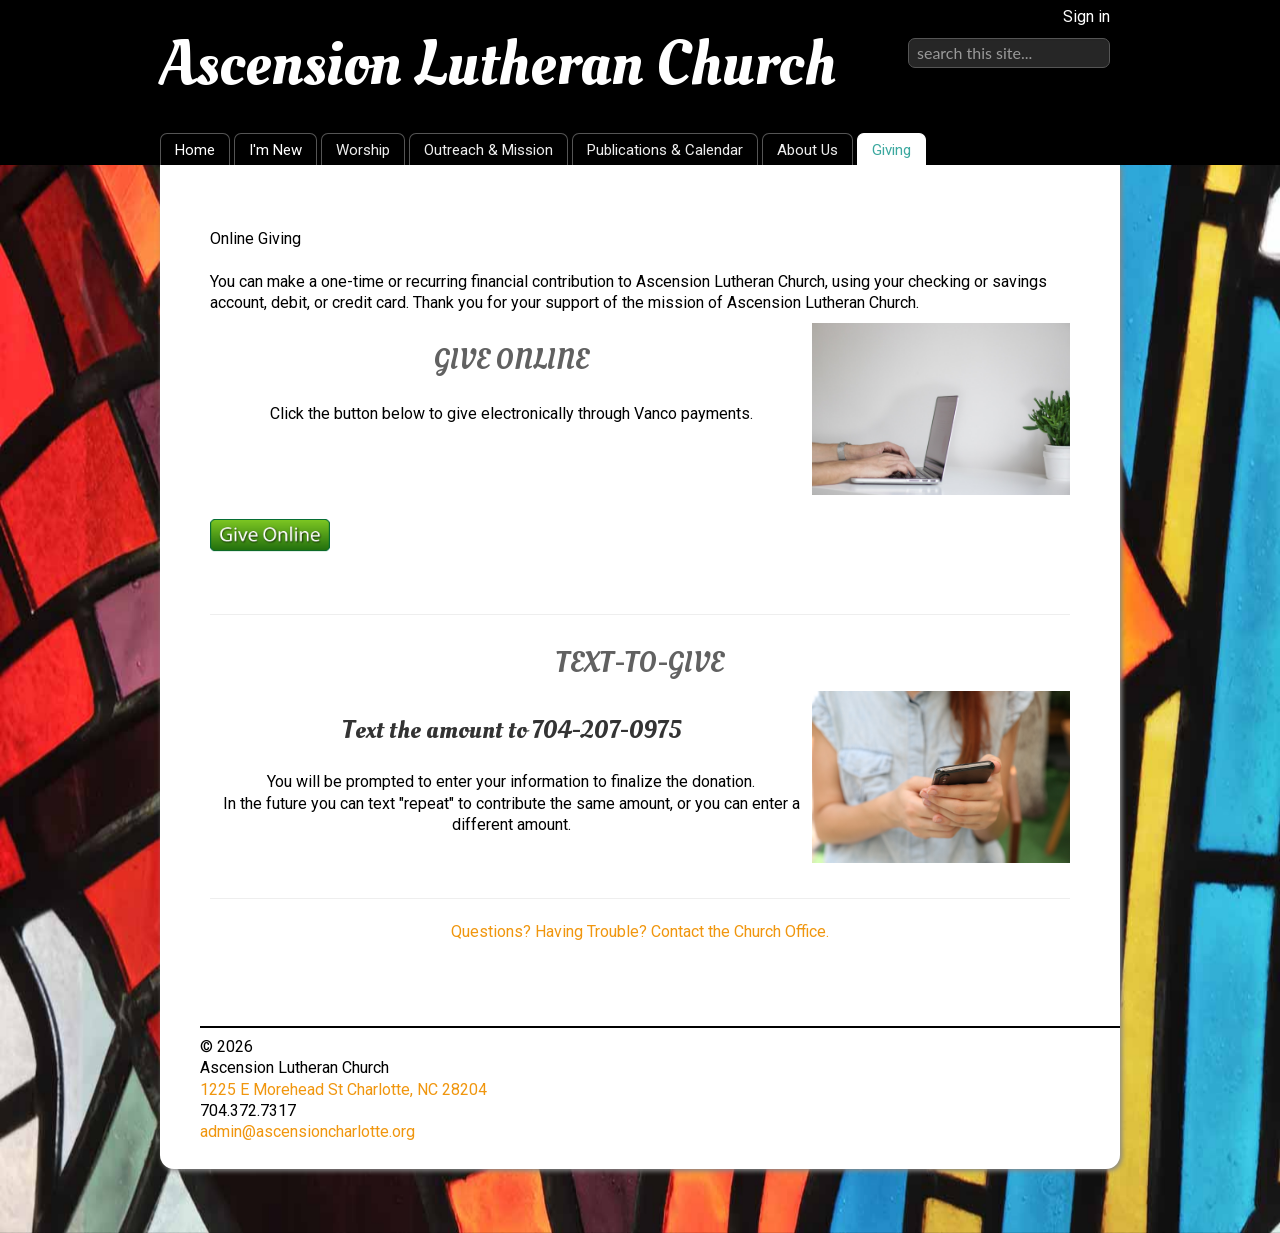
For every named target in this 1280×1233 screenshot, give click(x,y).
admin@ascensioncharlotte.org (307, 1131)
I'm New (275, 150)
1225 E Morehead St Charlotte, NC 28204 (343, 1089)
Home (195, 150)
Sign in (1086, 16)
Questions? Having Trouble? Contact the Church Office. (640, 931)
